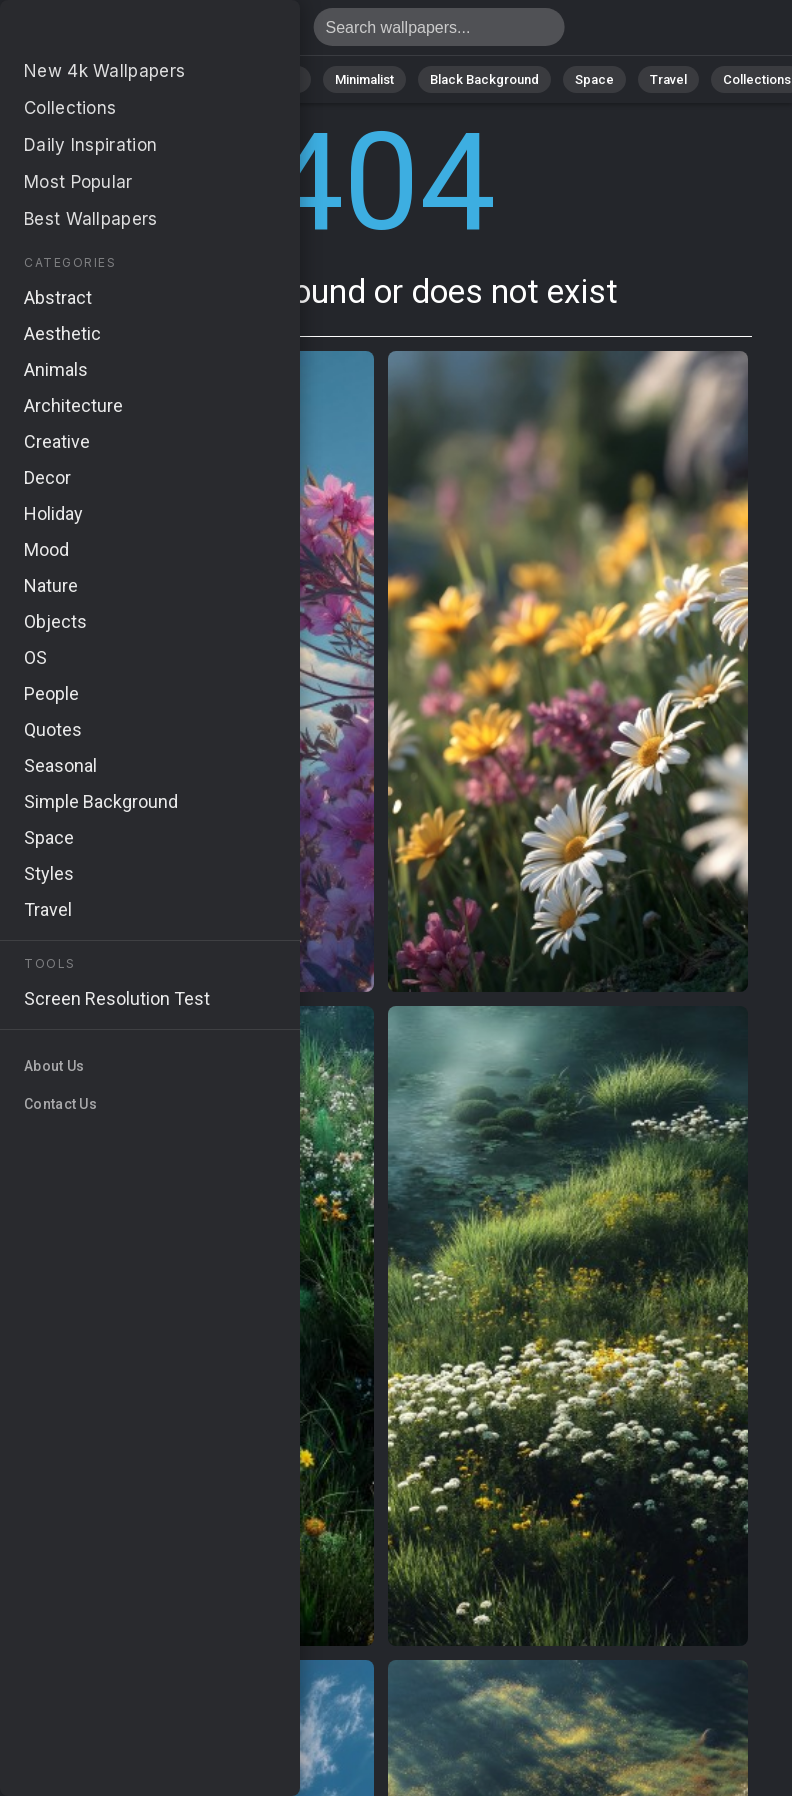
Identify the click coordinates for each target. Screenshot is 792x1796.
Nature (108, 79)
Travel (668, 79)
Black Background (484, 79)
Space (594, 79)
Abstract (190, 79)
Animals (275, 79)
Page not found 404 (120, 32)
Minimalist (364, 79)
